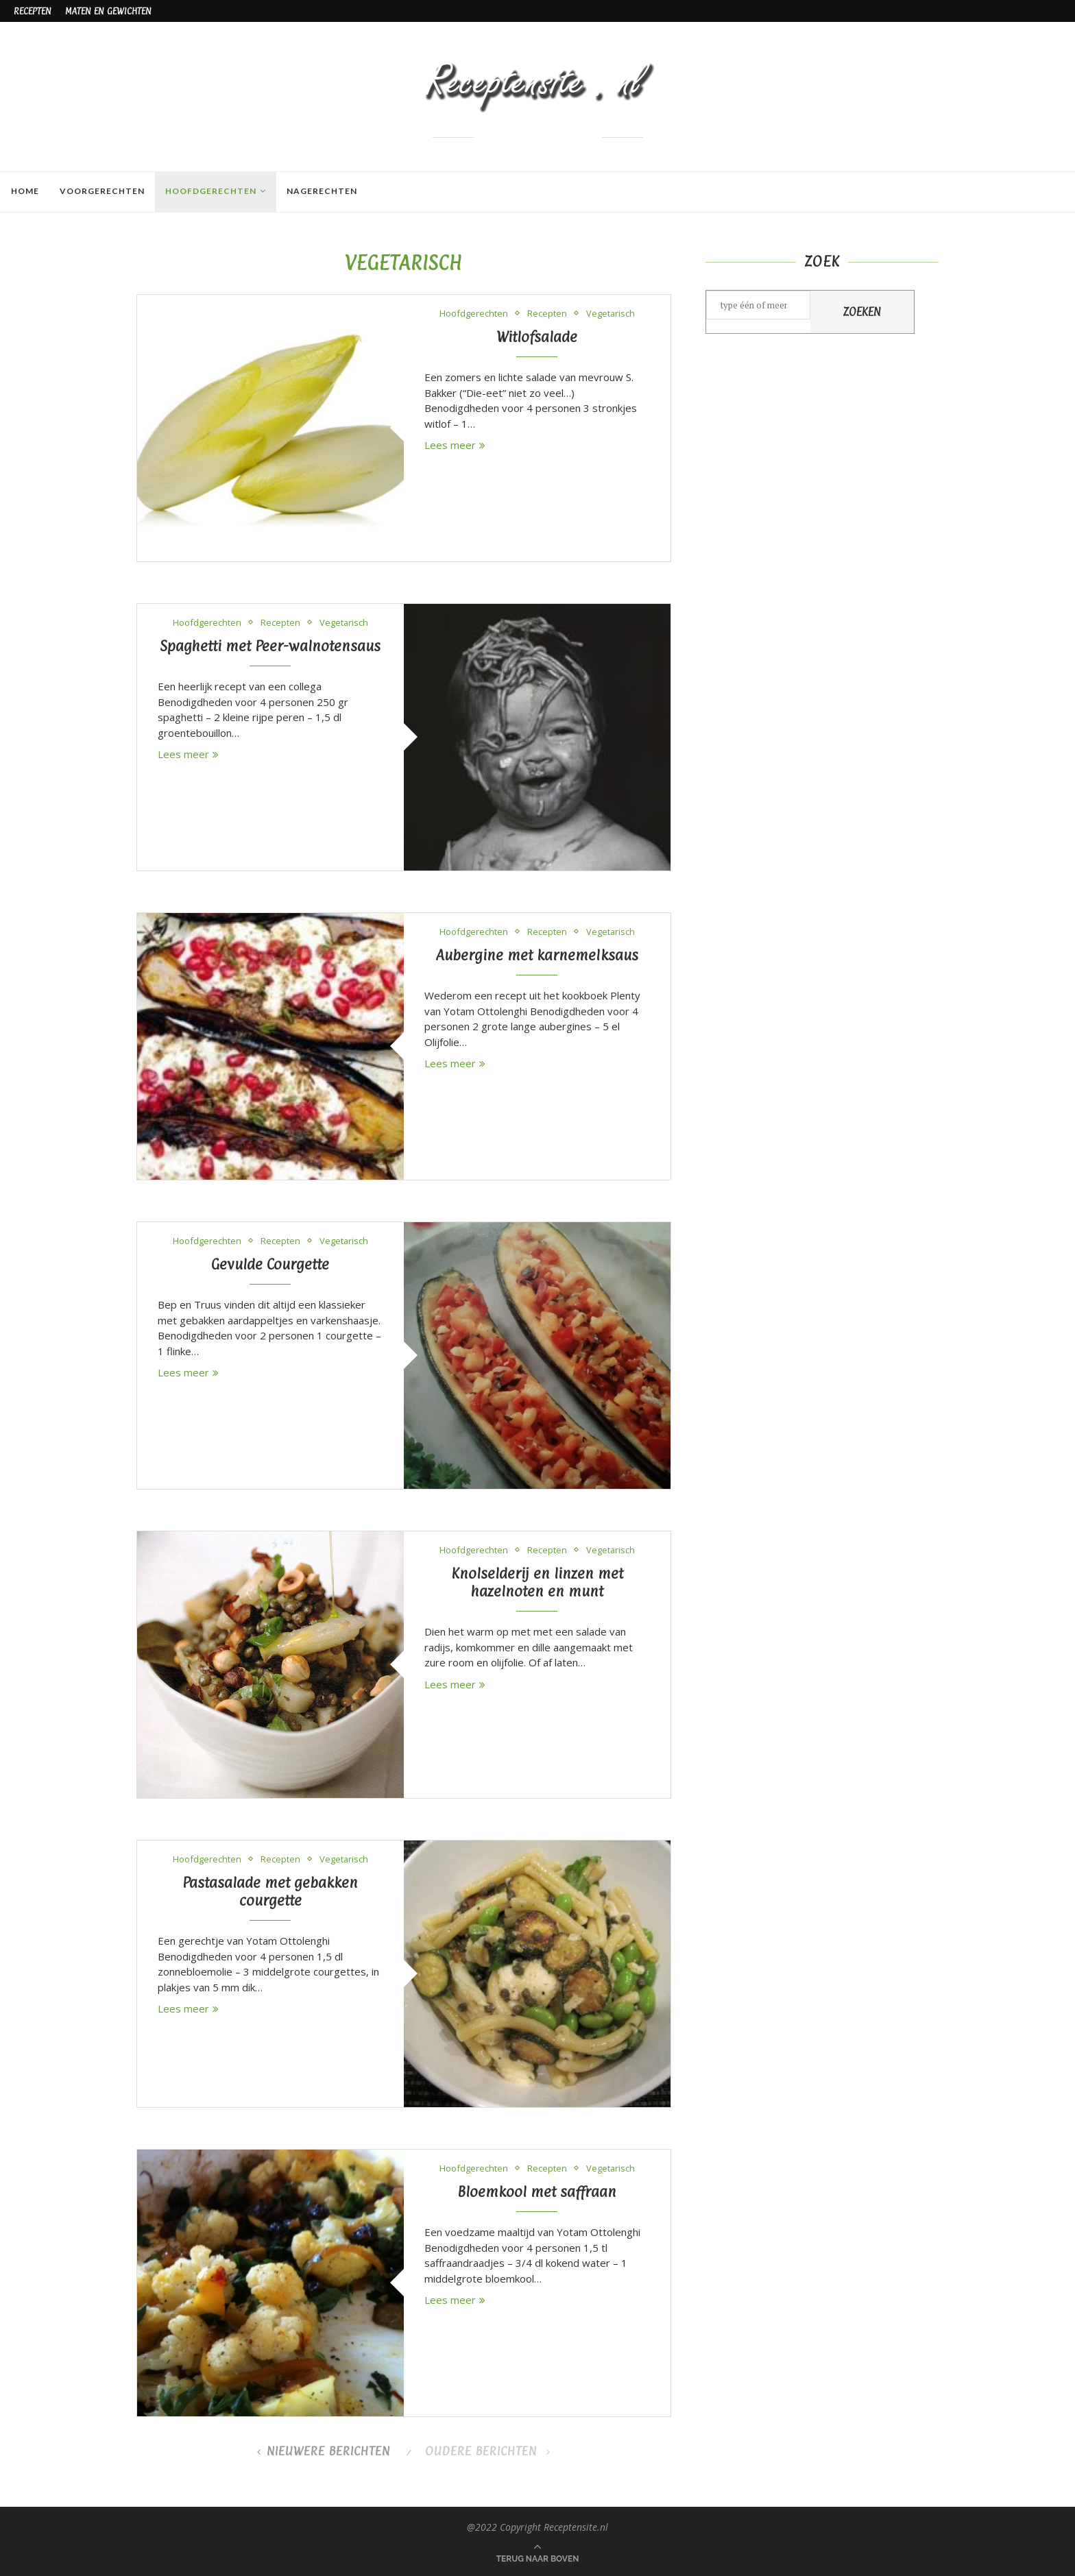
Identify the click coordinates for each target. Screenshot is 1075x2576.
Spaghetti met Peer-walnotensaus (270, 646)
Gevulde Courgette (270, 1264)
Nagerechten (321, 191)
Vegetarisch (610, 313)
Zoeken (862, 312)
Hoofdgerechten (210, 191)
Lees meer (454, 445)
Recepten (32, 10)
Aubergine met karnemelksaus (536, 955)
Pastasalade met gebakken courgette (270, 1891)
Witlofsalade (536, 336)
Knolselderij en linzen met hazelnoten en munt (537, 1582)
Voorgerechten (101, 191)
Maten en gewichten (108, 10)
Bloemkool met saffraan (536, 2191)
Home (24, 191)
